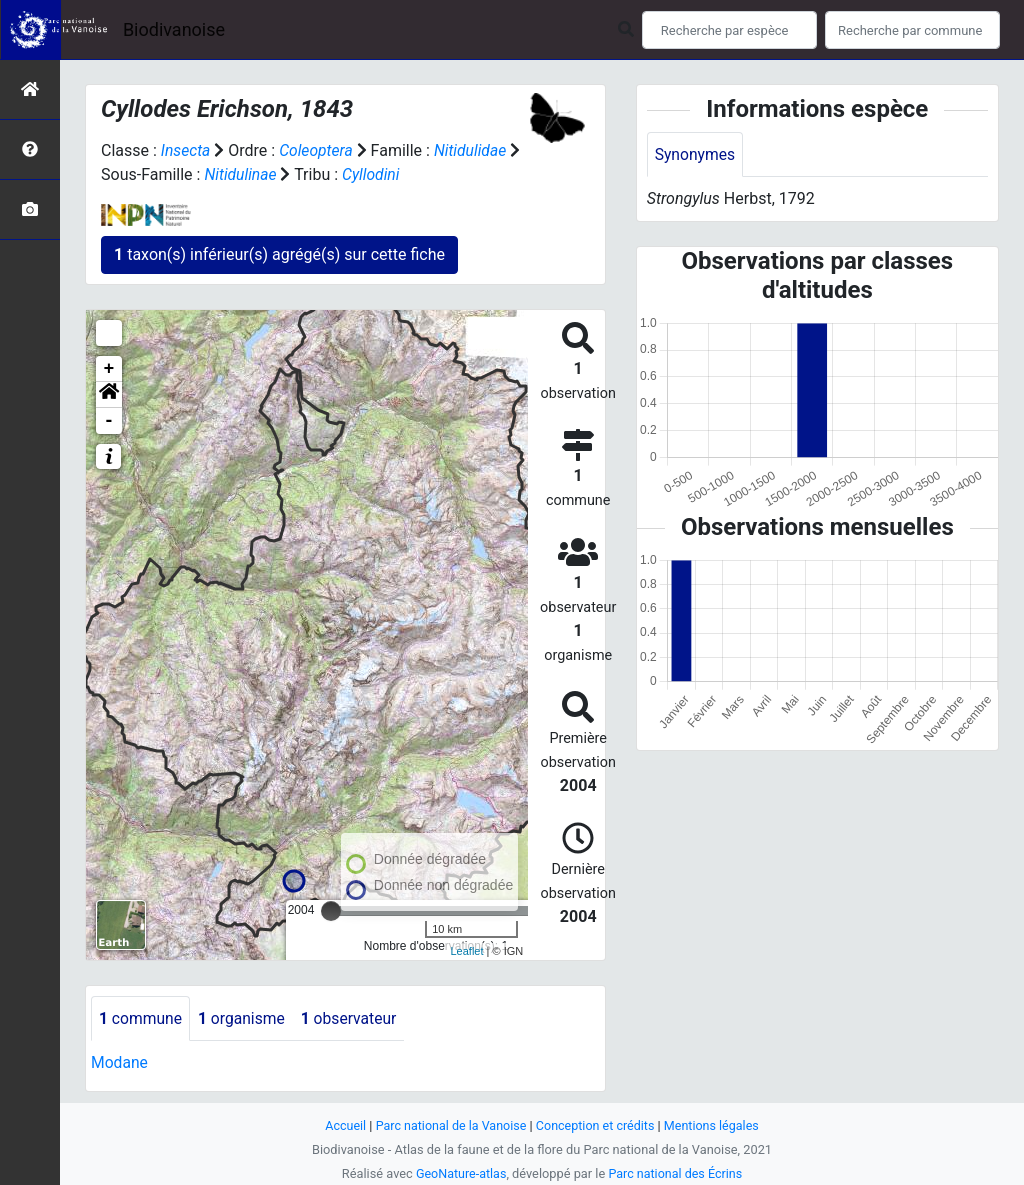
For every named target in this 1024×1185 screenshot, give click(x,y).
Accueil (342, 1125)
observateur (354, 1018)
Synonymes (696, 154)
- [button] (109, 421)
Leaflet (466, 951)
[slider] (331, 911)
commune (141, 1018)
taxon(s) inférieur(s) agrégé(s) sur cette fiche (279, 254)
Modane (120, 1063)
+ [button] (109, 369)
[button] (109, 395)
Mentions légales (714, 1125)
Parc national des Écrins (676, 1173)
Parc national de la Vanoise (449, 1125)
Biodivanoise (174, 29)
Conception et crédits (596, 1125)
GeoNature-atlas (459, 1173)
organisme (244, 1018)
